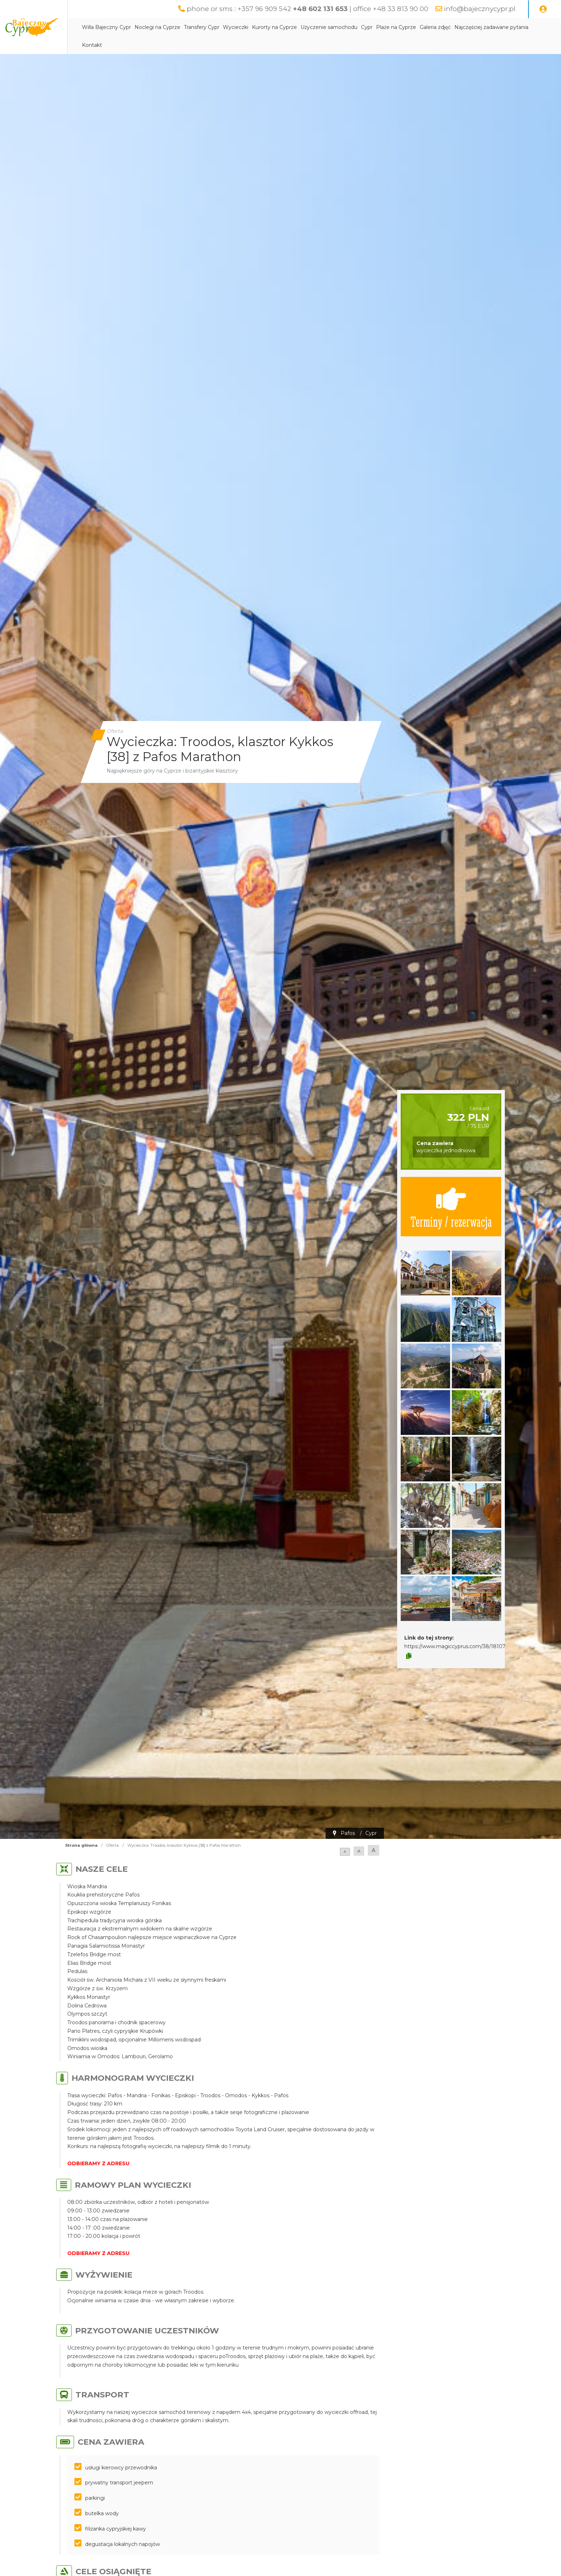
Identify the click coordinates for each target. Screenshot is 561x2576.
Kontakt (202, 45)
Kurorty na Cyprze (307, 27)
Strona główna (81, 1845)
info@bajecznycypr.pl (478, 9)
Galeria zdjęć (468, 27)
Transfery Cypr (234, 27)
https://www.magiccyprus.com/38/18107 (455, 1646)
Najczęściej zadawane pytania (152, 45)
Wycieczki (268, 27)
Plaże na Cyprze (429, 27)
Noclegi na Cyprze (190, 27)
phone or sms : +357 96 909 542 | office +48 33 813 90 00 (299, 9)
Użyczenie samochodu (361, 27)
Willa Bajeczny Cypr (139, 27)
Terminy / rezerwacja (451, 1206)
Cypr (399, 27)
